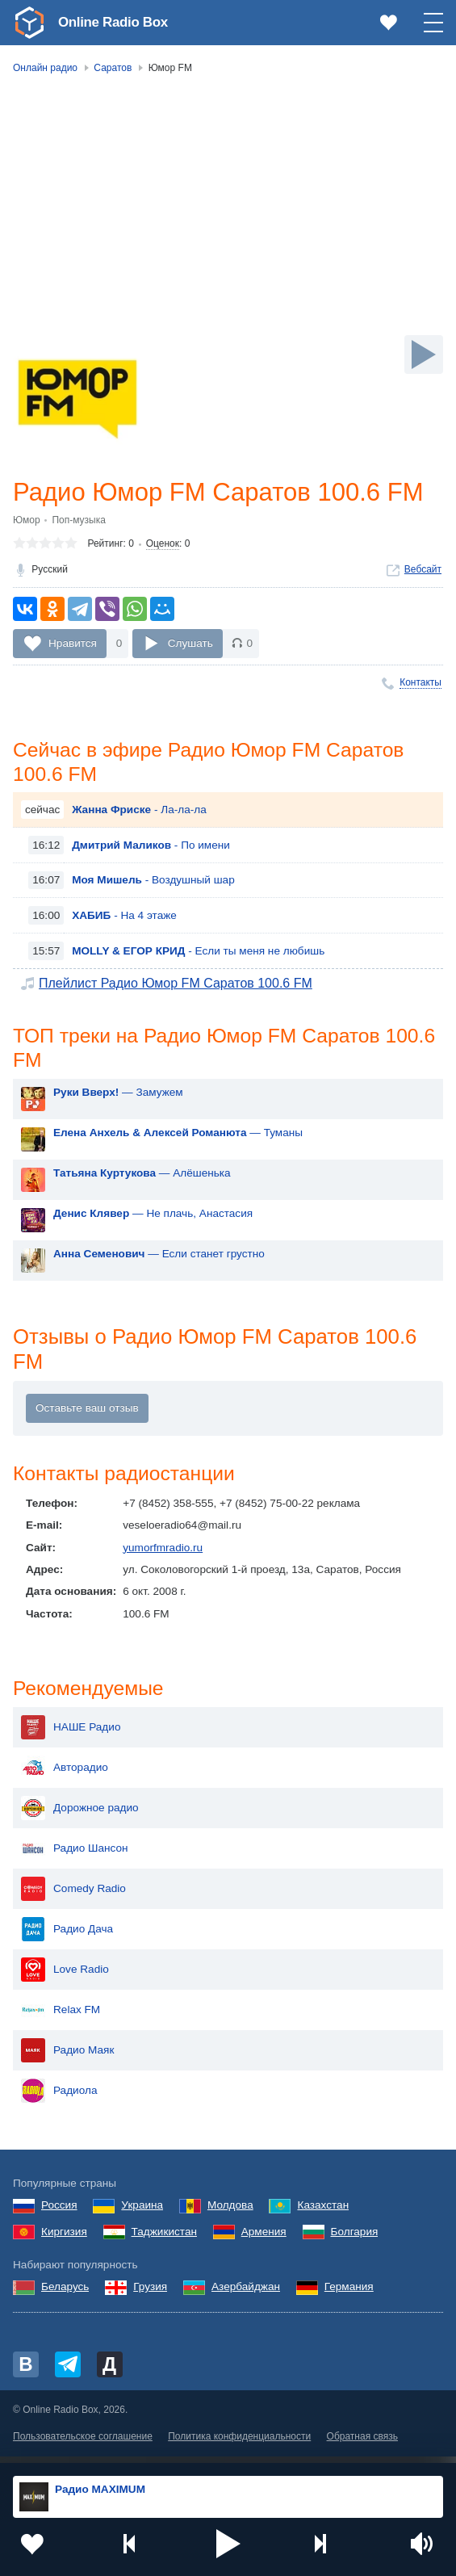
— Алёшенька (142, 1178)
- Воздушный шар (153, 883)
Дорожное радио (80, 1815)
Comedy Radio (73, 1896)
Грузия (150, 2295)
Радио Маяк (67, 2057)
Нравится (72, 644)
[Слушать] (423, 354)
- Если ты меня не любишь (198, 954)
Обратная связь (362, 2444)
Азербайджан (245, 2295)
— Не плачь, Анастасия (153, 1218)
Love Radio (65, 1977)
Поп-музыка (79, 521)
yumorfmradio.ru (163, 1554)
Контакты (420, 684)
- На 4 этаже (124, 919)
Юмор (26, 521)
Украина (142, 2213)
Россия (59, 2213)
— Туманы (178, 1137)
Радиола (59, 2098)
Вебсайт (422, 570)
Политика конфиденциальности (239, 2444)
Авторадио (64, 1775)
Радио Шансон (74, 1856)
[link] (29, 22)
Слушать (190, 644)
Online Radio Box (116, 22)
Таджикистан (164, 2239)
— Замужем (118, 1097)
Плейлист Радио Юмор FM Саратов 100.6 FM (175, 986)
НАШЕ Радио (70, 1734)
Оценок (162, 545)
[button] (228, 2543)
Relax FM (60, 2017)
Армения (264, 2239)
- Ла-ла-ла (139, 813)
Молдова (230, 2213)
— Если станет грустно (159, 1258)
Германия (349, 2295)
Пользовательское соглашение (83, 2444)
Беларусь (65, 2295)
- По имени (151, 848)
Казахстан (323, 2213)
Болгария (355, 2239)
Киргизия (64, 2239)
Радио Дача (67, 1936)
